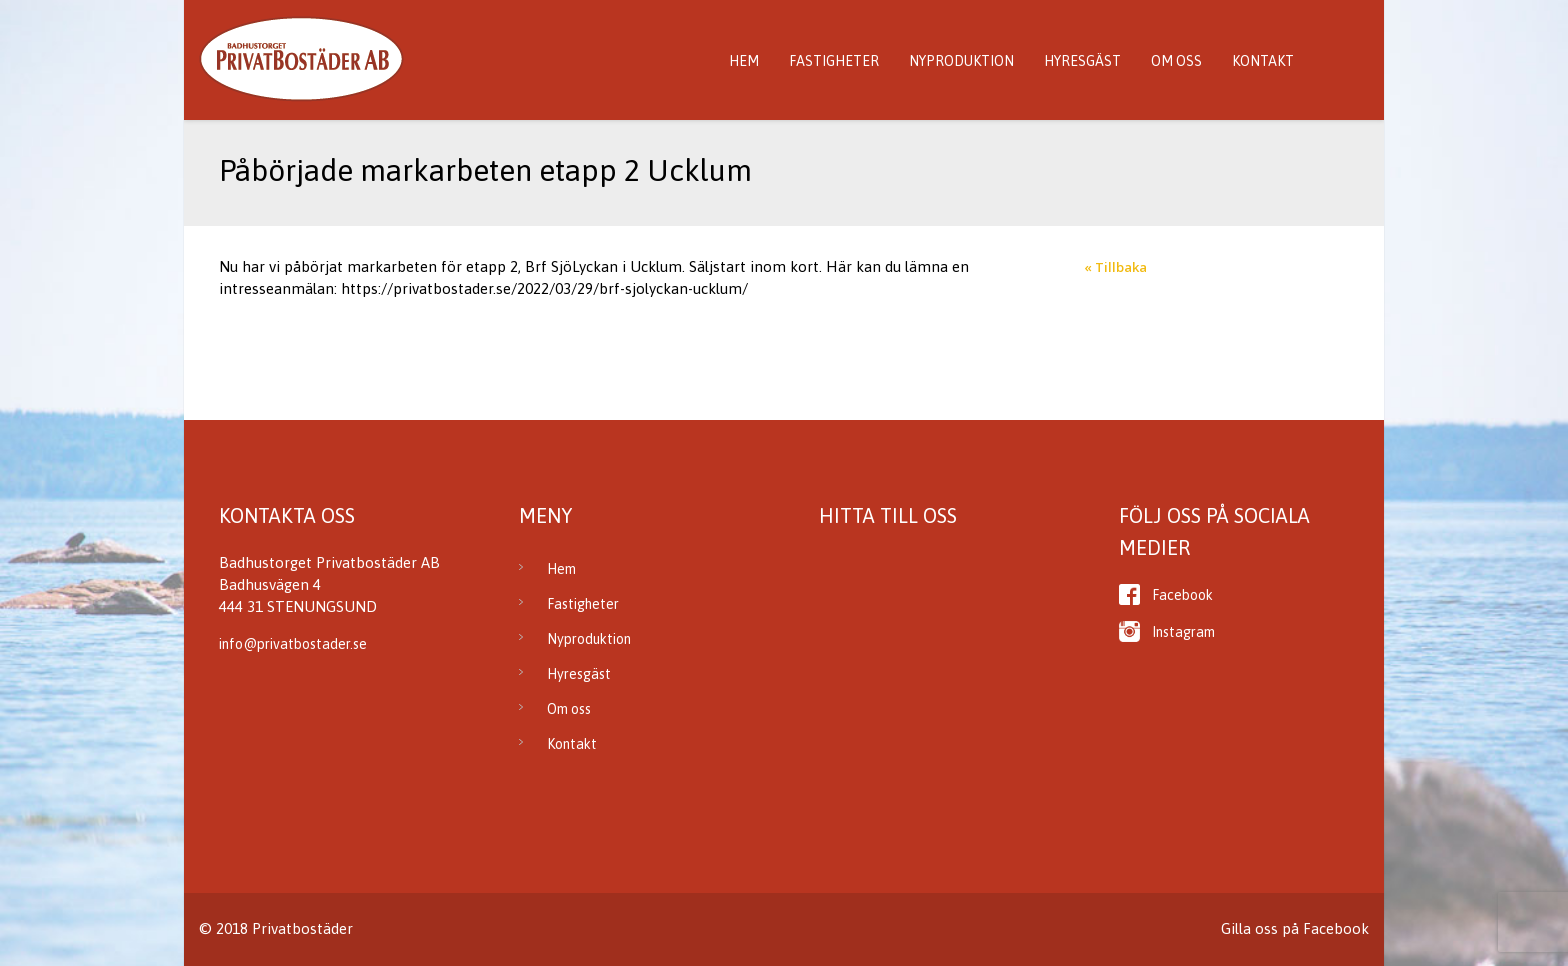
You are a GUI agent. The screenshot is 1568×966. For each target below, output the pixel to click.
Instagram (1183, 632)
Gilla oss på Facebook (1295, 928)
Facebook (1182, 595)
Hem (744, 61)
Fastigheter (834, 61)
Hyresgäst (1082, 61)
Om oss (1176, 61)
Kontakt (1263, 61)
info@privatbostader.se (293, 644)
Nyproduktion (961, 61)
